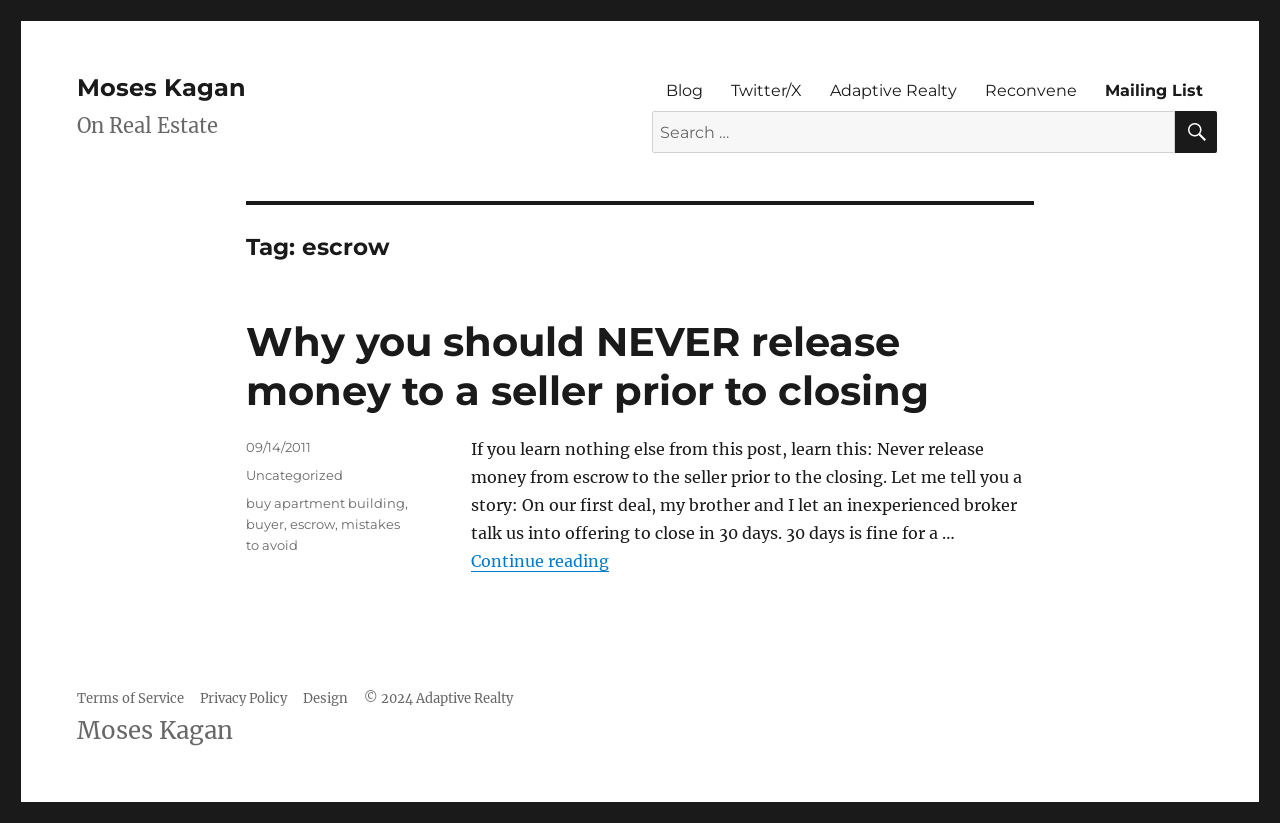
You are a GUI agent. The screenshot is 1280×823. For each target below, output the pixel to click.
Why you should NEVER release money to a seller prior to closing (587, 366)
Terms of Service (130, 698)
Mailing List (1154, 90)
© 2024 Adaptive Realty (438, 698)
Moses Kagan (161, 87)
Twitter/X (766, 90)
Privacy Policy (243, 698)
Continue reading (540, 561)
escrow (312, 524)
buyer (265, 524)
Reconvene (1031, 90)
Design (325, 698)
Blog (684, 90)
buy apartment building (325, 503)
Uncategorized (294, 475)
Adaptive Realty (893, 90)
